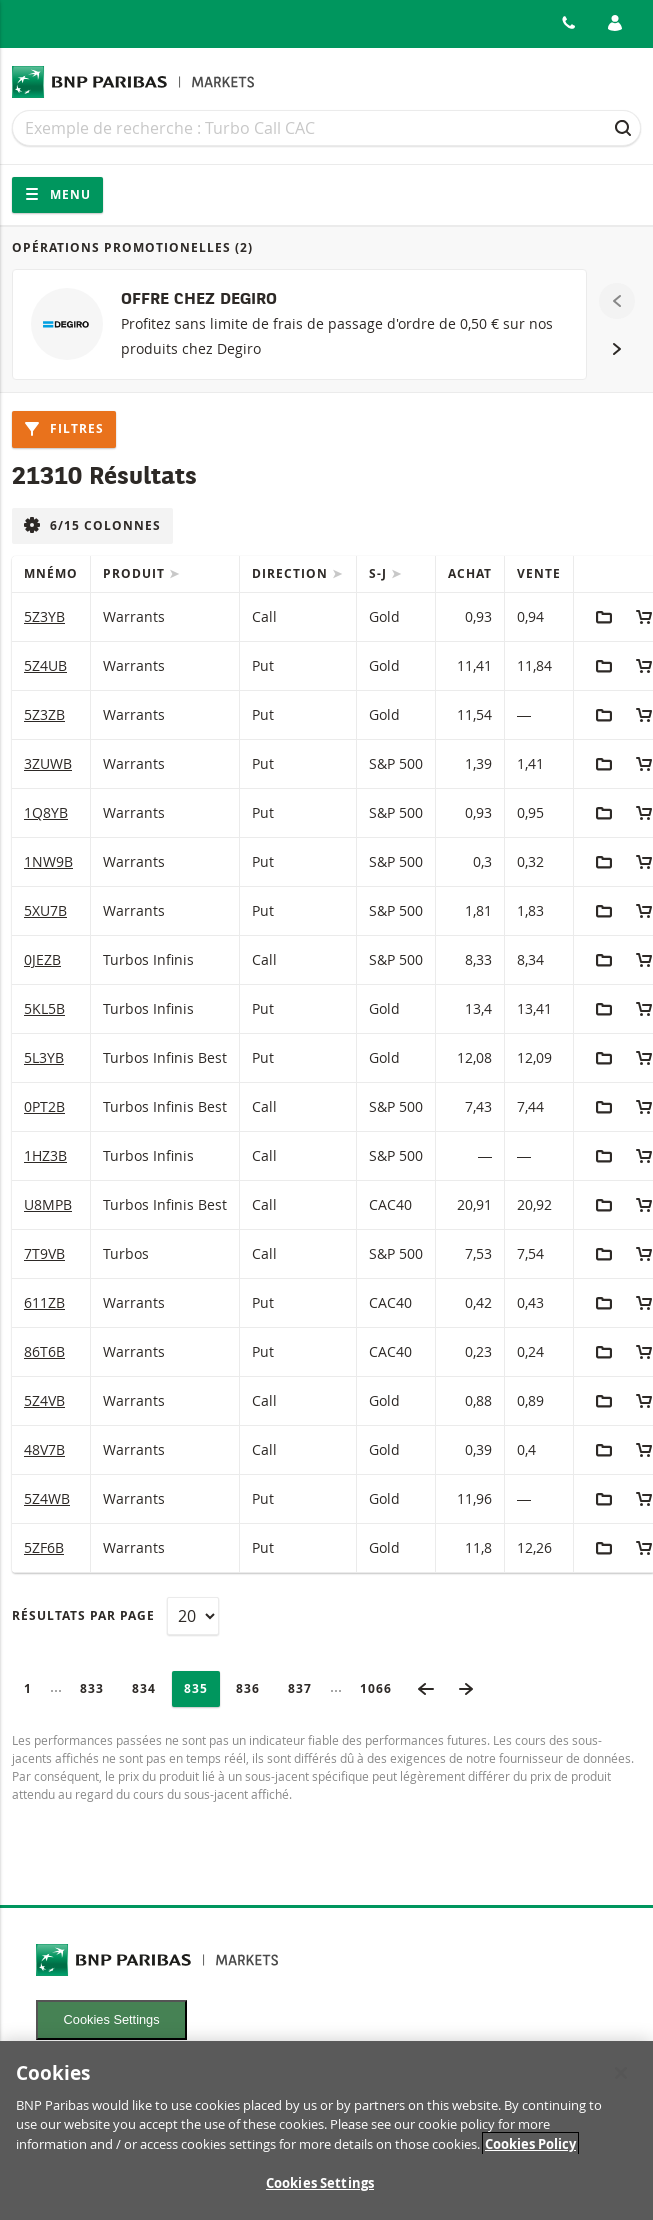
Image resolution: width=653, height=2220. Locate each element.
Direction (292, 573)
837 (305, 1688)
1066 (382, 1688)
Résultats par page (83, 1615)
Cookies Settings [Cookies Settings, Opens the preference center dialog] (320, 2189)
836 (253, 1688)
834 (149, 1688)
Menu (57, 194)
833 (97, 1688)
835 (201, 1688)
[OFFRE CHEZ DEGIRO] (299, 324)
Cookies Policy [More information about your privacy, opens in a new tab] (530, 2149)
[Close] (621, 2078)
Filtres (64, 428)
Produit (136, 573)
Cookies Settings (112, 2019)
